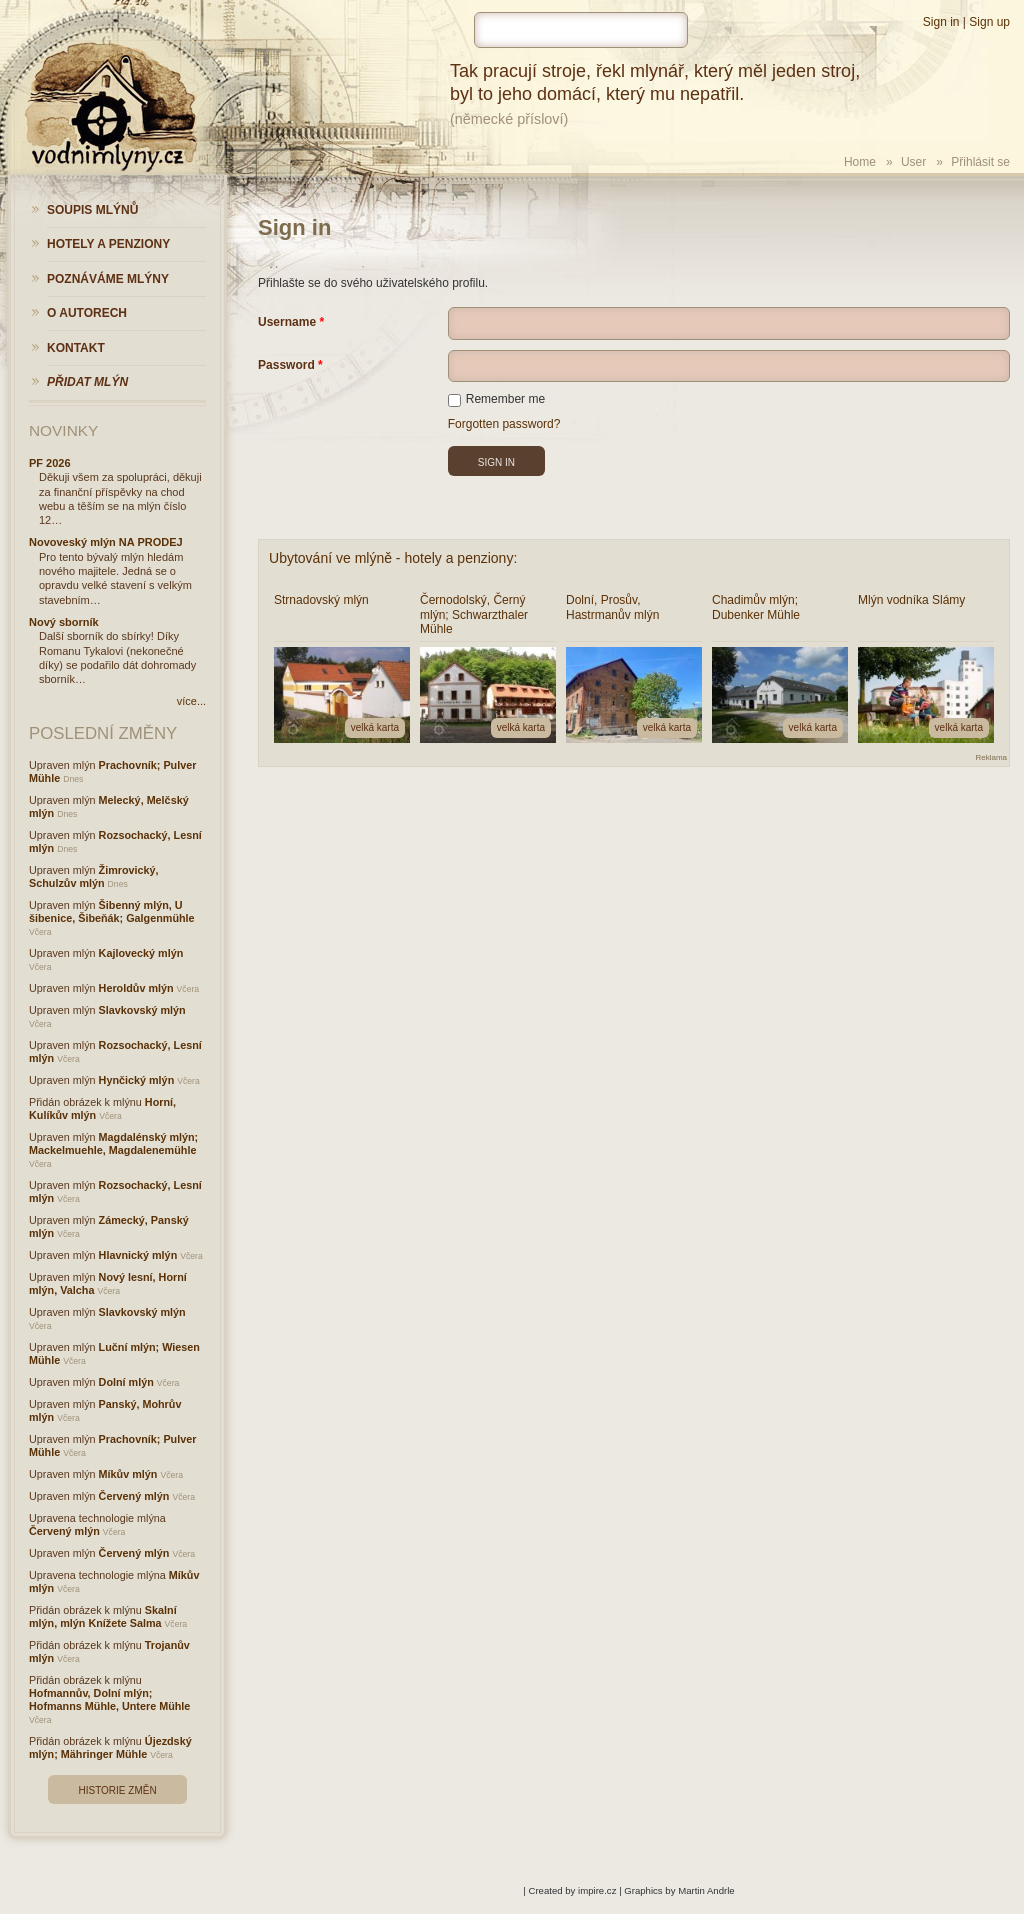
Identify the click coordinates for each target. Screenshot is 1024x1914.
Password (286, 365)
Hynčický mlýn (137, 1080)
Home (860, 162)
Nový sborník (64, 622)
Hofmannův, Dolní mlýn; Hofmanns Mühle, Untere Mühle (109, 1699)
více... (191, 701)
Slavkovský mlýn (142, 1010)
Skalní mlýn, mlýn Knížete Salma (103, 1616)
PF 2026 (50, 463)
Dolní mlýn (126, 1382)
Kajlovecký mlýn (141, 953)
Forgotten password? (504, 424)
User (913, 162)
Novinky (63, 430)
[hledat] (581, 30)
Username (287, 322)
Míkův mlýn (128, 1474)
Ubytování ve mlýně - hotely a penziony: (393, 558)
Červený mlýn (134, 1496)
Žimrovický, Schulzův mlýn (94, 876)
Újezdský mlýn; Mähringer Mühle (110, 1747)
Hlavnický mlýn (138, 1255)
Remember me (496, 399)
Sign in (941, 22)
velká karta (375, 727)
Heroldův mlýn (136, 988)
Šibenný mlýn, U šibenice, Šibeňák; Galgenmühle (112, 911)
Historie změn (117, 1790)
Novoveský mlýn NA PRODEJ (106, 542)
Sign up (989, 22)
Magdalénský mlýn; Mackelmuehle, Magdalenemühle (113, 1143)
